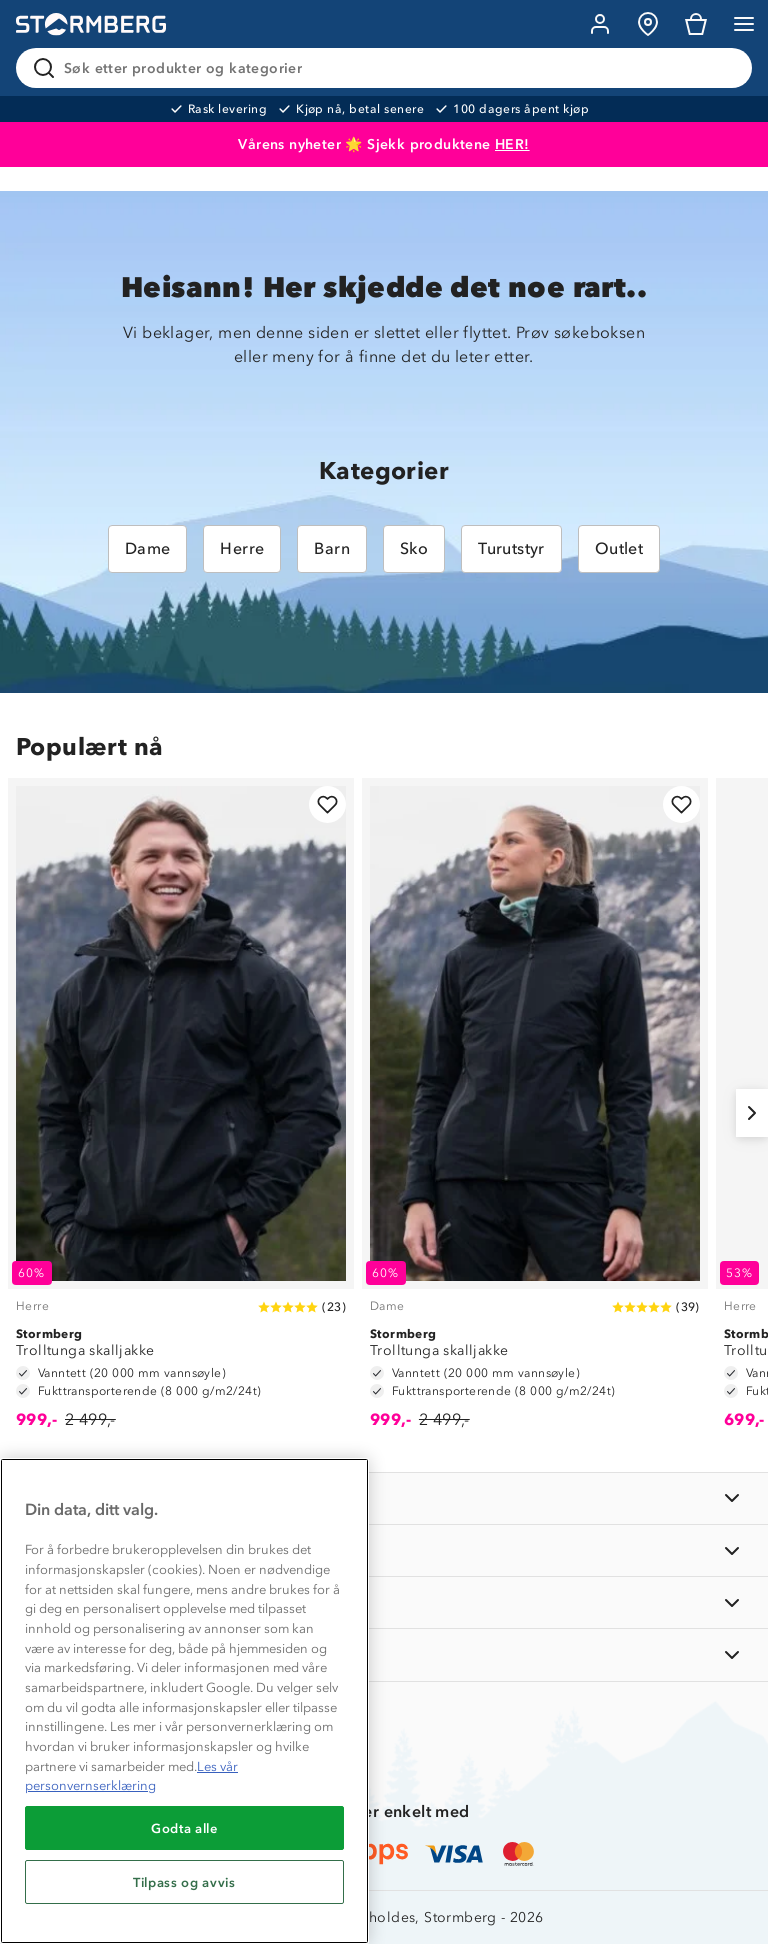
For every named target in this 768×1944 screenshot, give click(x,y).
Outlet (619, 548)
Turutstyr (511, 548)
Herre (242, 548)
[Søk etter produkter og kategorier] (388, 68)
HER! (512, 144)
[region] (184, 1701)
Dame (148, 548)
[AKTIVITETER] (384, 1654)
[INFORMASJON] (384, 1498)
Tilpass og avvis (184, 1882)
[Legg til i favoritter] (327, 804)
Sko (414, 548)
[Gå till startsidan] (91, 24)
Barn (332, 548)
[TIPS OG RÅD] (384, 1602)
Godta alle (184, 1828)
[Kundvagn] (696, 24)
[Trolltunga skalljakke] (181, 1113)
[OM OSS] (384, 1550)
